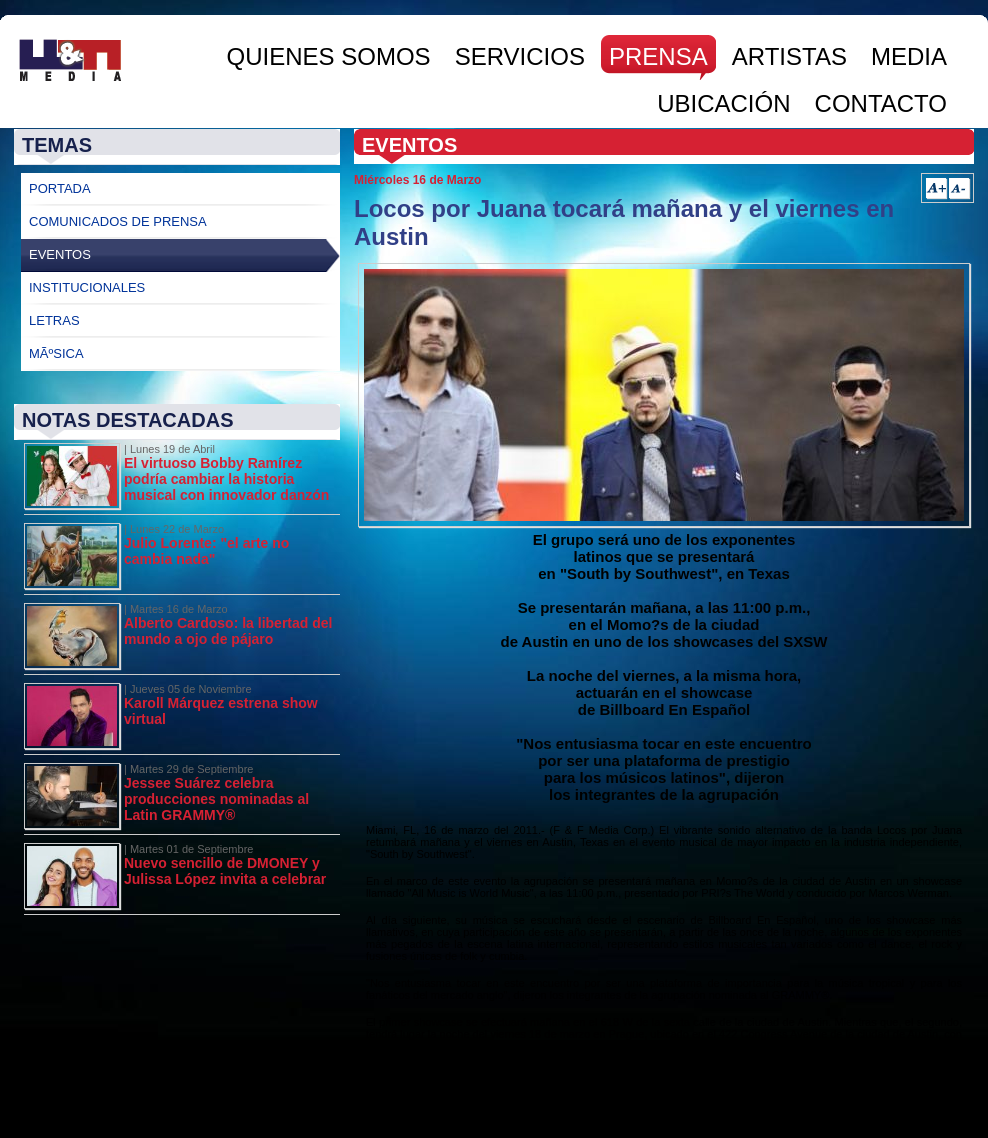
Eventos (60, 254)
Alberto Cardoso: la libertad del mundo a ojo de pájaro (228, 631)
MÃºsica (56, 353)
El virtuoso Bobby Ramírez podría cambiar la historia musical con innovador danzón (226, 479)
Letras (54, 320)
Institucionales (87, 287)
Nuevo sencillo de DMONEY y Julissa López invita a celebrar (225, 871)
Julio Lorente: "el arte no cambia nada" (206, 551)
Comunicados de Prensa (118, 221)
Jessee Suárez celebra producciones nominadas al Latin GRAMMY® (216, 799)
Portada (60, 188)
